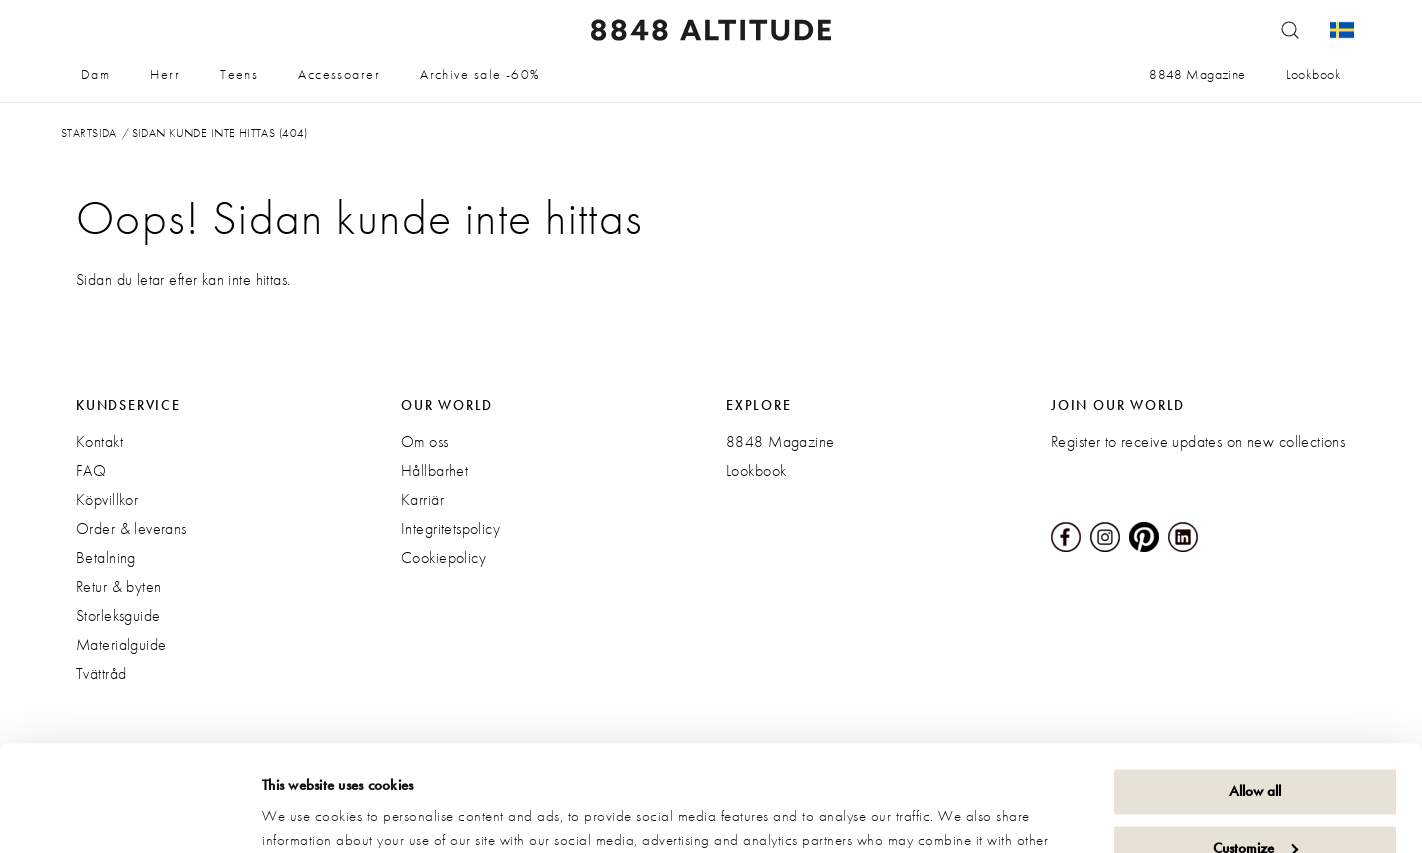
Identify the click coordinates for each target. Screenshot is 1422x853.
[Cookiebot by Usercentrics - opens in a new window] (129, 814)
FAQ (91, 470)
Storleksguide (118, 615)
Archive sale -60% (480, 74)
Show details (300, 814)
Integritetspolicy (450, 528)
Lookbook (1313, 74)
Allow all (1255, 686)
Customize (1255, 742)
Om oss (425, 441)
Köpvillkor (107, 499)
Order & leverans (131, 528)
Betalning (106, 557)
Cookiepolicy (443, 557)
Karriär (422, 499)
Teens (239, 74)
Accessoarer (339, 74)
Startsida (89, 133)
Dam (95, 74)
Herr (165, 74)
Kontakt (99, 441)
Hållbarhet (434, 470)
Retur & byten (118, 586)
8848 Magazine (1197, 74)
